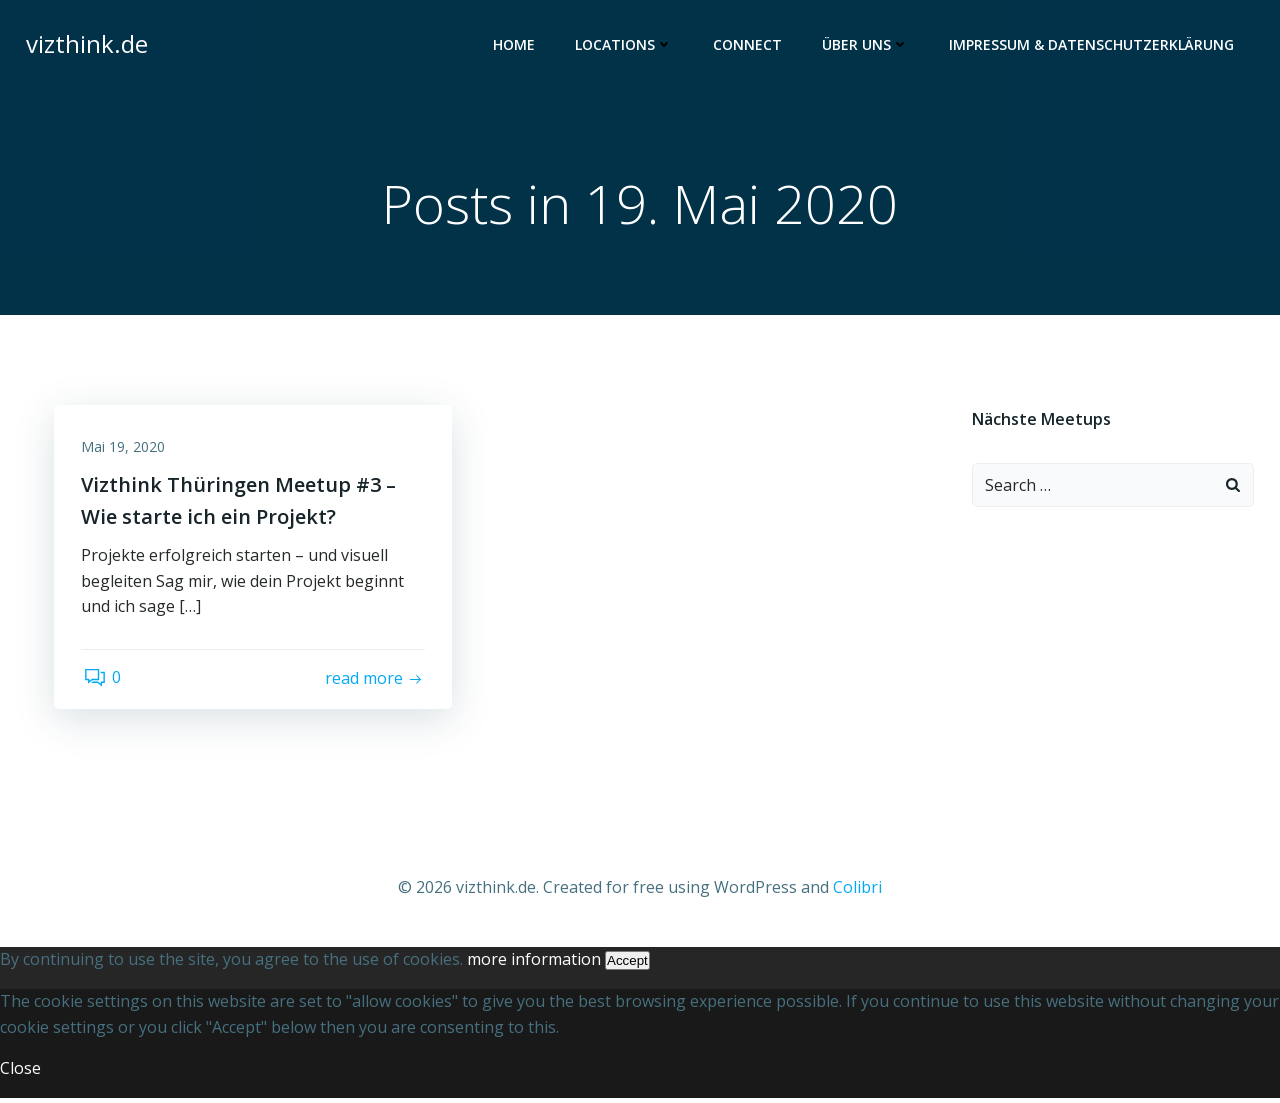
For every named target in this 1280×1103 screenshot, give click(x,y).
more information (534, 965)
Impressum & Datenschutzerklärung (1093, 45)
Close (20, 1074)
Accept (627, 966)
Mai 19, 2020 (126, 450)
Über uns (867, 45)
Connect (749, 45)
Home (516, 45)
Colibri (857, 893)
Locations (626, 45)
